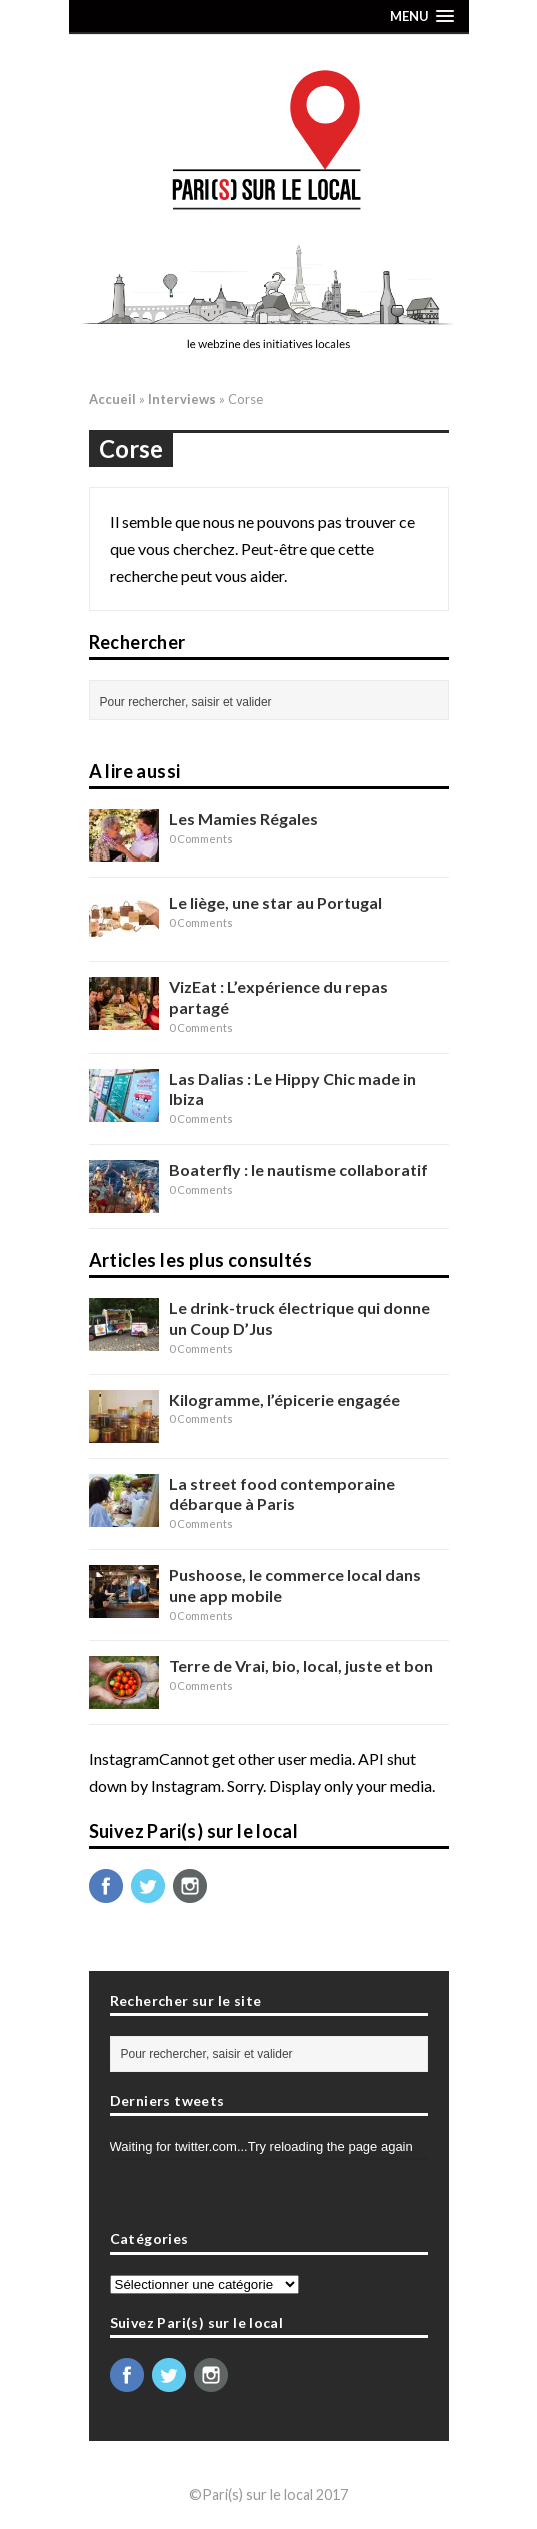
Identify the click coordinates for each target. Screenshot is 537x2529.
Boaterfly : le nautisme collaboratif (298, 1169)
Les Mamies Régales (243, 818)
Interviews (182, 399)
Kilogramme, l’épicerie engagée (284, 1399)
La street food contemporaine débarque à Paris (282, 1494)
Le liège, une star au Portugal (275, 902)
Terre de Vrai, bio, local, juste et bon (301, 1665)
